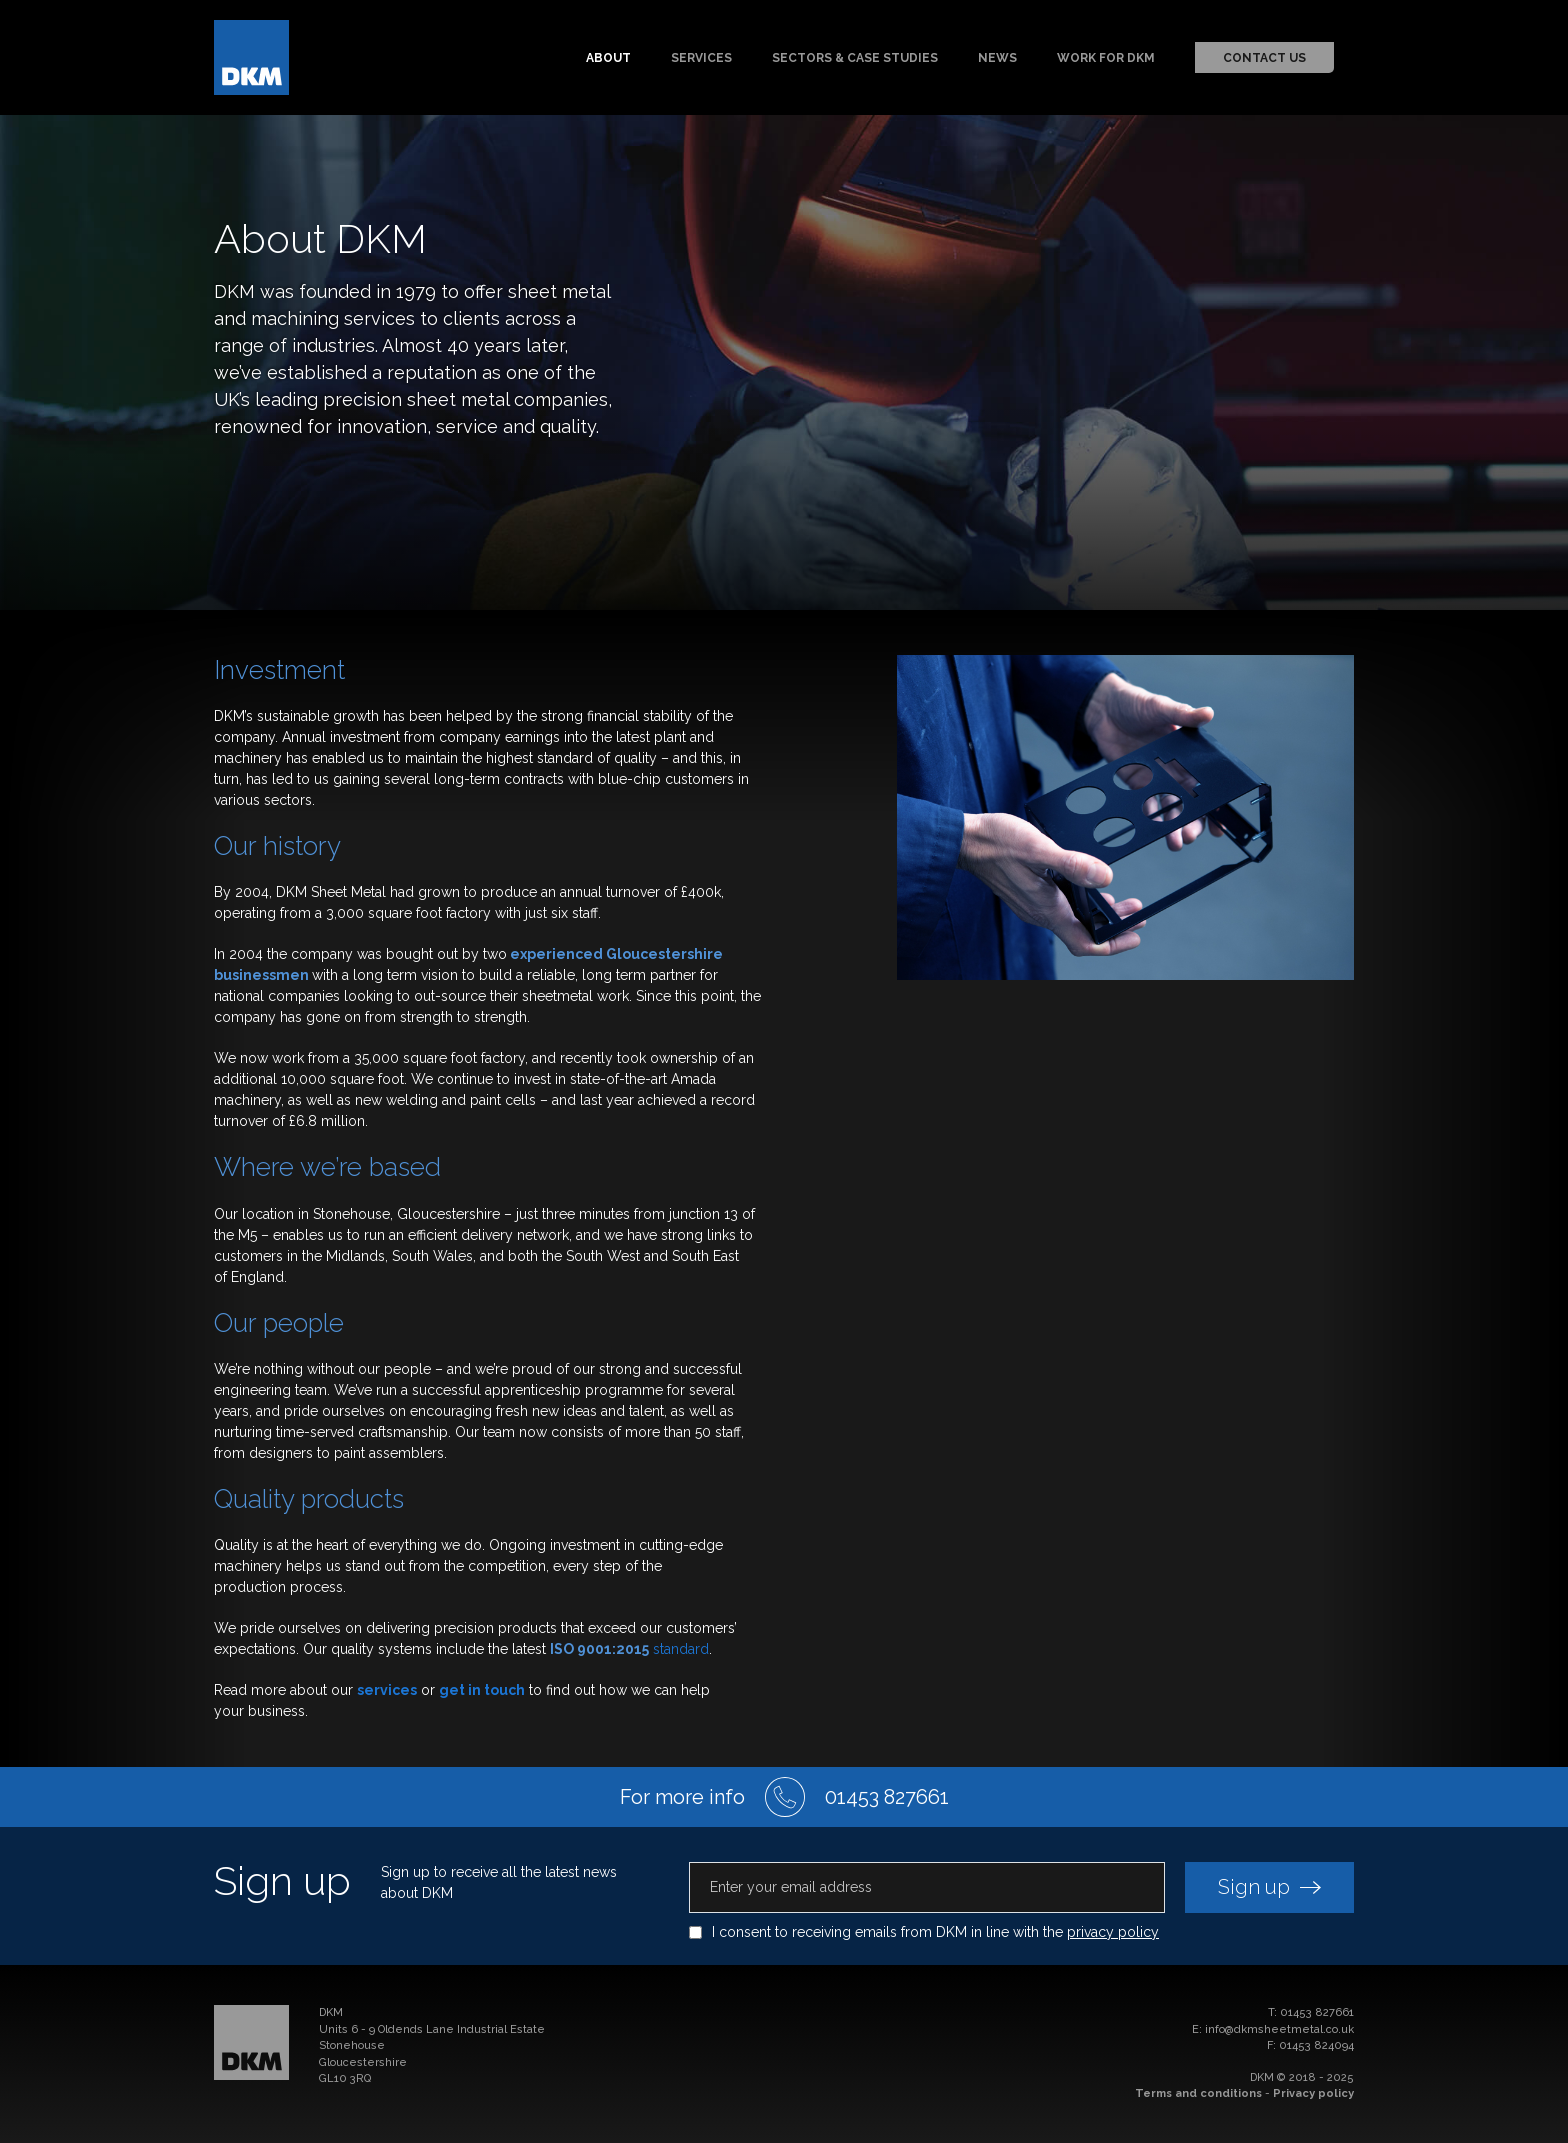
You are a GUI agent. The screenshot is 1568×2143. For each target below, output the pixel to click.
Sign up (1269, 1887)
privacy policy (1113, 1932)
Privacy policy (1313, 2093)
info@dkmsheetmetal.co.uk (1279, 2029)
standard (629, 1649)
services (387, 1690)
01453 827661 (1317, 2012)
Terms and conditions (1198, 2093)
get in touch (482, 1690)
